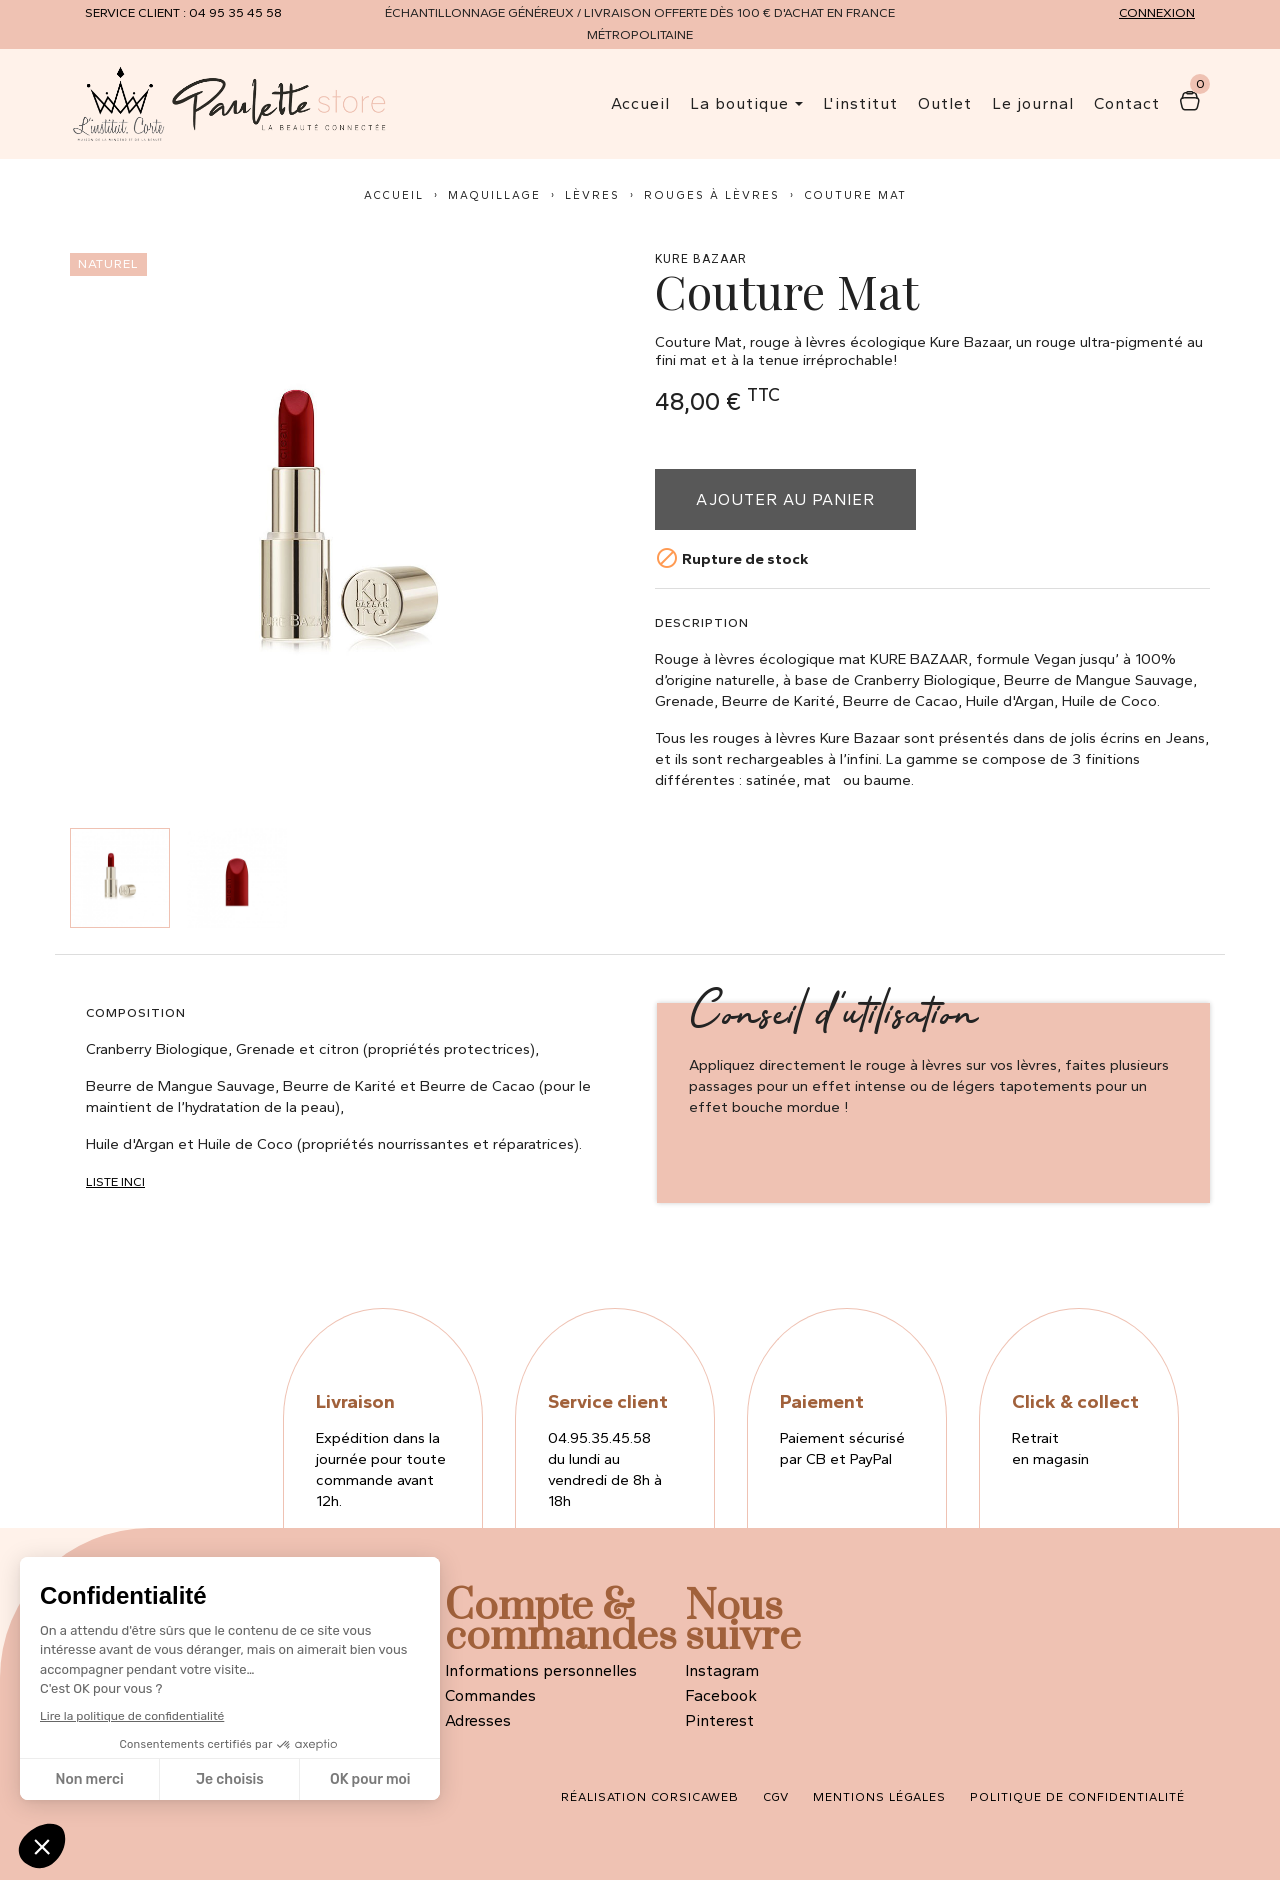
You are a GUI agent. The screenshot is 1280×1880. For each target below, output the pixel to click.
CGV (776, 1797)
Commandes (490, 1695)
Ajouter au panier (785, 499)
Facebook (721, 1695)
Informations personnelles (541, 1670)
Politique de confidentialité (1077, 1797)
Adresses (478, 1720)
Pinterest (719, 1720)
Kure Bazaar (701, 259)
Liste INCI (115, 1181)
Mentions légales (879, 1797)
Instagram (722, 1670)
